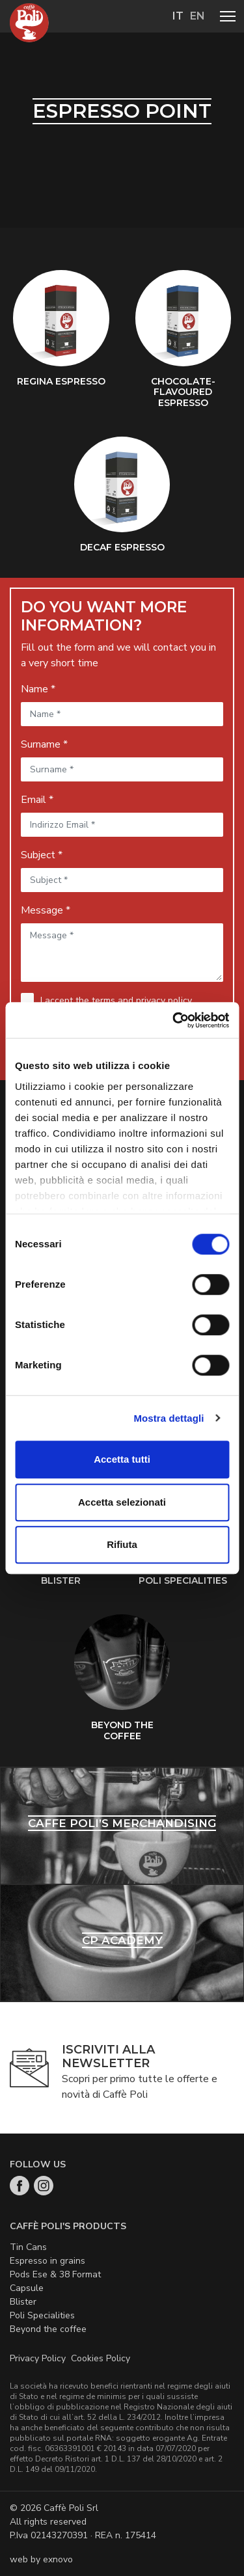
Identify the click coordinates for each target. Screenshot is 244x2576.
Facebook (19, 2185)
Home (29, 22)
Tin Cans (28, 2247)
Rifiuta (122, 1544)
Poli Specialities (42, 2315)
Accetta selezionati (122, 1502)
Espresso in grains (47, 2261)
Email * (37, 800)
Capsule (27, 2288)
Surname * (44, 744)
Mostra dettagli (168, 1418)
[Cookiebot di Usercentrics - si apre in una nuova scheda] (173, 1020)
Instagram (43, 2185)
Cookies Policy (100, 2358)
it (177, 16)
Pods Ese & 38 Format (55, 2274)
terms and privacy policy (142, 1000)
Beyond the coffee (48, 2329)
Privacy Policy (38, 2358)
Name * (38, 689)
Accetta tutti (122, 1459)
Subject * (41, 855)
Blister (23, 2302)
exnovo (58, 2559)
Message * (45, 910)
